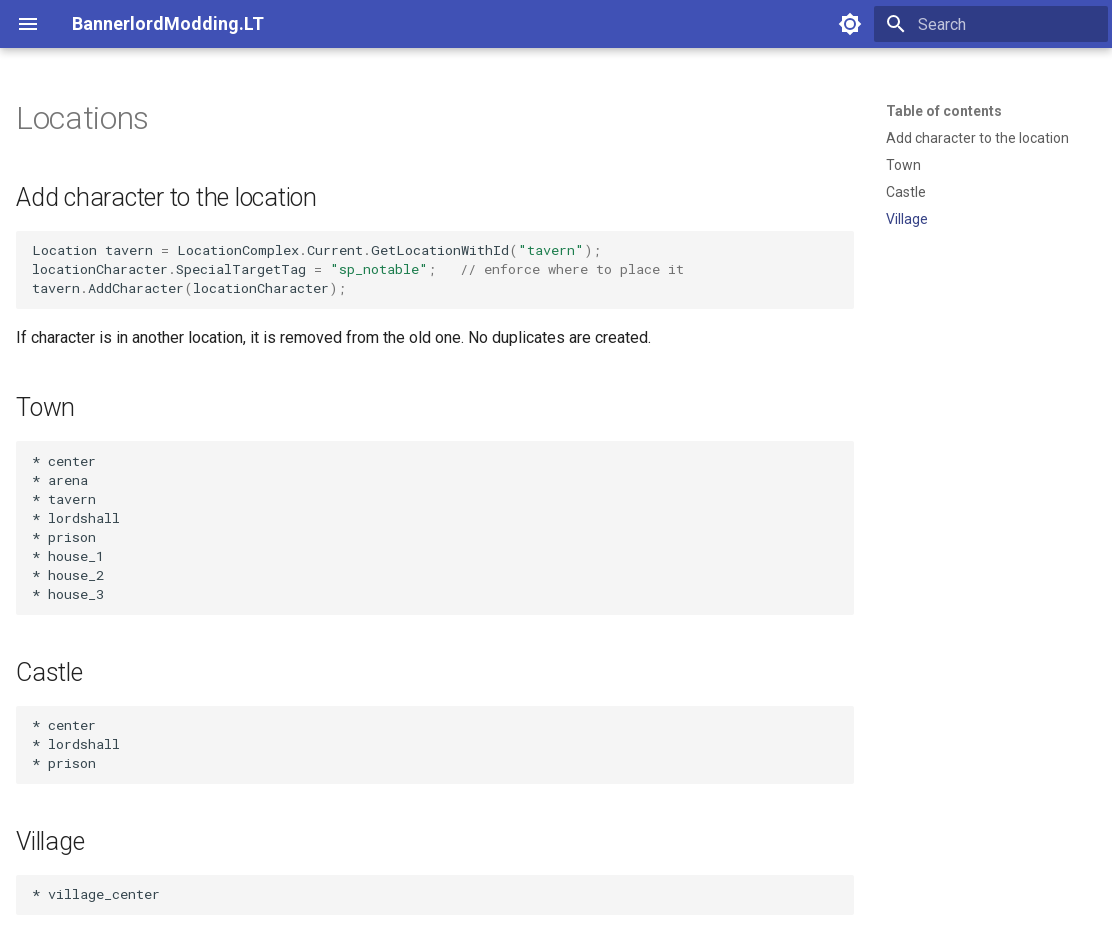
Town (903, 165)
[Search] (991, 24)
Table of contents (944, 111)
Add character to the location (977, 138)
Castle (906, 192)
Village (907, 219)
